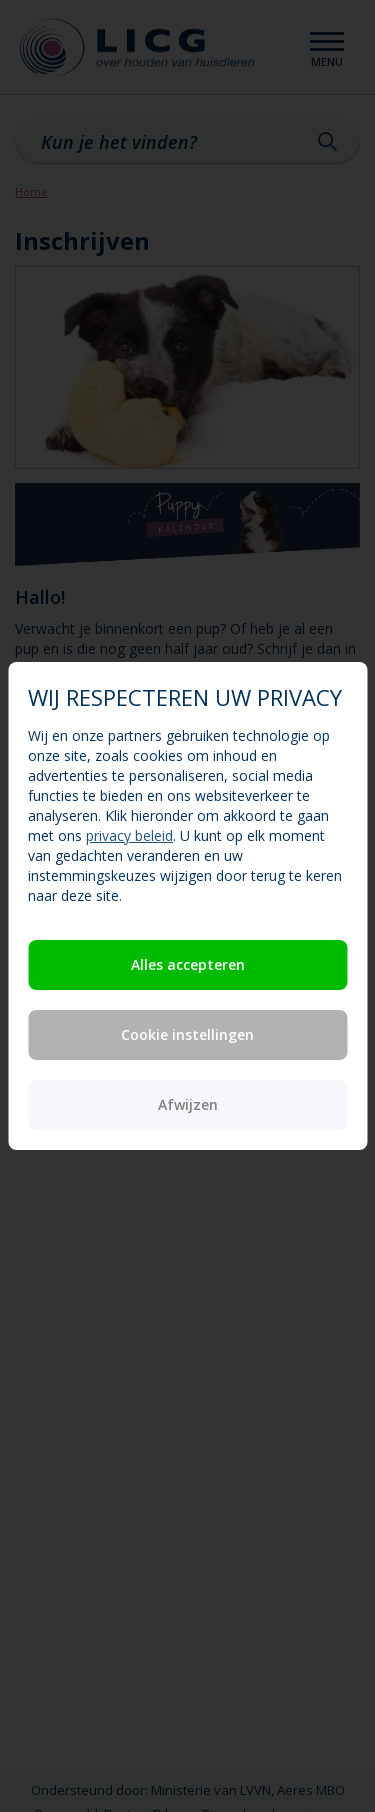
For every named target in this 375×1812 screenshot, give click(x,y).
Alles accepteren (188, 964)
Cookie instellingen (187, 1034)
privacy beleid (129, 835)
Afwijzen (188, 1104)
